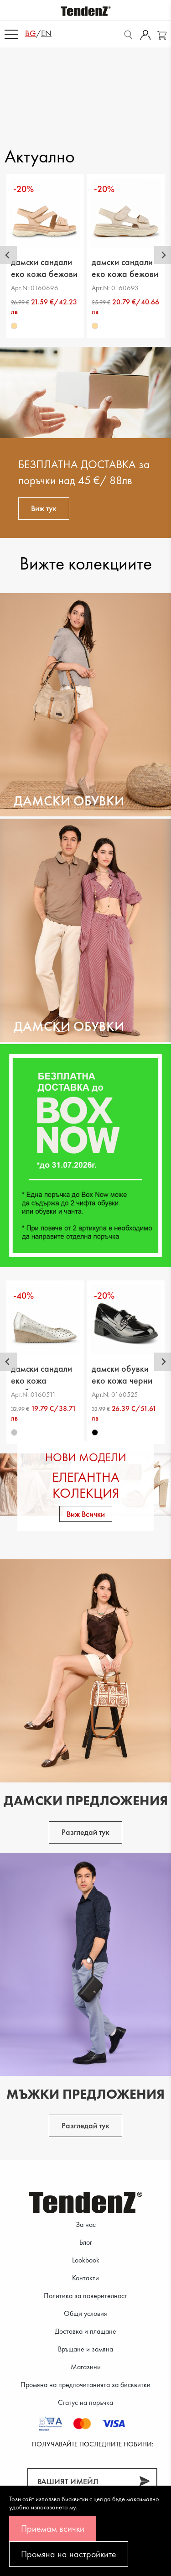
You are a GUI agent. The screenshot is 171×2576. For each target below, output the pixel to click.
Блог (85, 2242)
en (46, 33)
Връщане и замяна (85, 2349)
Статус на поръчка (85, 2402)
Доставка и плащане (85, 2331)
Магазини (86, 2367)
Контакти (85, 2278)
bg (30, 33)
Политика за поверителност (85, 2295)
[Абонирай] (144, 2481)
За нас (86, 2224)
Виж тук (44, 508)
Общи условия (85, 2313)
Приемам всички (52, 2528)
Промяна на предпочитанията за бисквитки (85, 2384)
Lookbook (85, 2260)
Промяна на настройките (68, 2554)
